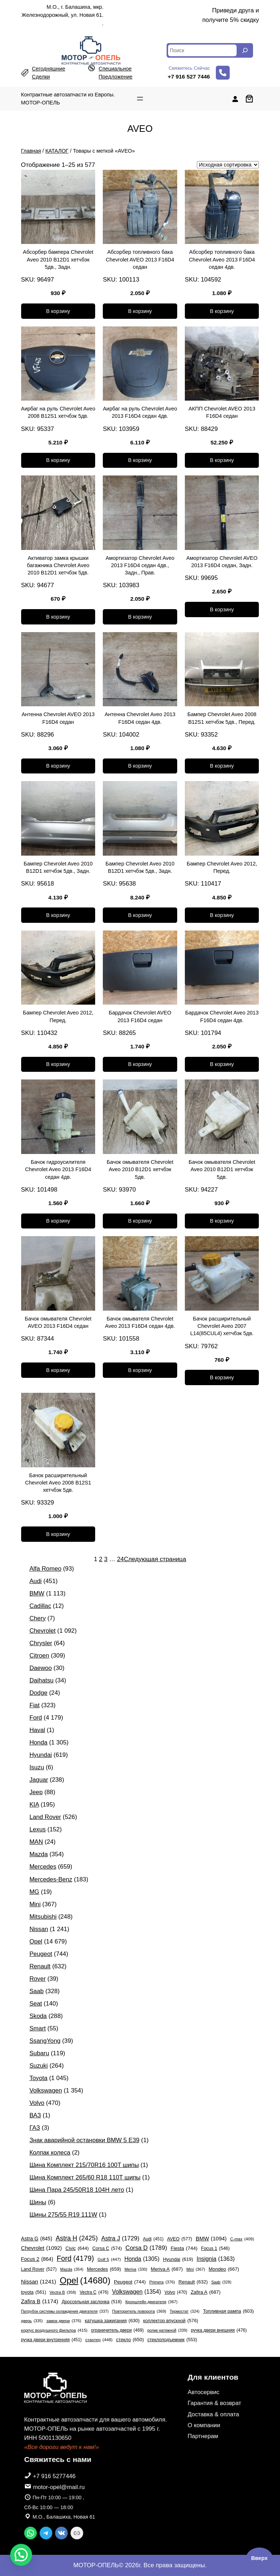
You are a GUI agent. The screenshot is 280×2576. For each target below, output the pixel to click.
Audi (36, 1581)
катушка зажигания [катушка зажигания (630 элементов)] (112, 2320)
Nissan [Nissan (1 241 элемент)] (38, 2281)
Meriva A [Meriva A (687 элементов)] (167, 2269)
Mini (35, 1904)
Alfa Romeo (46, 1568)
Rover (38, 1978)
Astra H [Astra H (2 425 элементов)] (77, 2238)
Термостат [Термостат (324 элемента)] (184, 2311)
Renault (40, 1966)
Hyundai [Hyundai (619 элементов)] (178, 2259)
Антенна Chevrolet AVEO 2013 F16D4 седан (58, 718)
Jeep (36, 1792)
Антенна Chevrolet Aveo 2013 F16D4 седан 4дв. (140, 718)
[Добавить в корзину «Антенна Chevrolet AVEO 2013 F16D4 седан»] (58, 766)
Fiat (35, 1705)
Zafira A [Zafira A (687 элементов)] (206, 2292)
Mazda (39, 1854)
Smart (38, 2028)
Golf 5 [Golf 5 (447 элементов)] (109, 2259)
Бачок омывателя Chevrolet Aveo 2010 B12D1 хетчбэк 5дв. (140, 1169)
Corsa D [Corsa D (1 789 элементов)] (146, 2248)
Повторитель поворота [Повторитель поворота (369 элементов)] (139, 2311)
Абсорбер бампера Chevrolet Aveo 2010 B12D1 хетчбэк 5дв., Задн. (58, 259)
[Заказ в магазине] (228, 164)
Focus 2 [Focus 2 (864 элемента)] (37, 2259)
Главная (31, 151)
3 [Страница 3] (106, 1559)
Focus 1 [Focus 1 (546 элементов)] (215, 2248)
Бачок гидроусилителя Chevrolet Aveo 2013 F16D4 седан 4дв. (58, 1169)
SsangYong (45, 2040)
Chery (38, 1618)
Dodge (38, 1692)
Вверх (259, 2558)
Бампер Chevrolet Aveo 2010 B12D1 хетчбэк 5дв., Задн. (58, 867)
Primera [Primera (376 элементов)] (162, 2282)
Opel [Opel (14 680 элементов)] (85, 2280)
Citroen (39, 1655)
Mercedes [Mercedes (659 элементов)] (104, 2269)
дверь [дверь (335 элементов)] (32, 2321)
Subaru (39, 2053)
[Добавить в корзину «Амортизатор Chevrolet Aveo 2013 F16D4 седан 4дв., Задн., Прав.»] (140, 616)
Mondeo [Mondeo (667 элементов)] (224, 2269)
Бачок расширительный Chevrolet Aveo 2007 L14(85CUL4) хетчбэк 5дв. (222, 1326)
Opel (36, 1941)
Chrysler (41, 1643)
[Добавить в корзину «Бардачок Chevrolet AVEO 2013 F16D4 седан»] (140, 1064)
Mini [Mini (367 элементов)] (195, 2269)
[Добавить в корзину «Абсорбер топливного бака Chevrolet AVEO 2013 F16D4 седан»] (140, 311)
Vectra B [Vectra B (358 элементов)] (63, 2292)
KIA (34, 1804)
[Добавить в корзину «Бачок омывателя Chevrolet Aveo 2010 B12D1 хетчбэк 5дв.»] (140, 1221)
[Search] (245, 50)
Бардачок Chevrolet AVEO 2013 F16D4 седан (140, 1016)
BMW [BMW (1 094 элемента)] (211, 2238)
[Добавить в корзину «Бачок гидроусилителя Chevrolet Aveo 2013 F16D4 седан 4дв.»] (58, 1221)
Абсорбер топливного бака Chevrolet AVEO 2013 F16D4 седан (140, 259)
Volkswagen (46, 2090)
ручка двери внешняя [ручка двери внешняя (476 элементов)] (219, 2330)
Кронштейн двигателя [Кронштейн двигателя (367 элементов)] (151, 2302)
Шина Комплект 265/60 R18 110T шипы (85, 2177)
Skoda (38, 2016)
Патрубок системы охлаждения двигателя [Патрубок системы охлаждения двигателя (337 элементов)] (65, 2311)
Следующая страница (155, 1559)
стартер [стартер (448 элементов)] (99, 2339)
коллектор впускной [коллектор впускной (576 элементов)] (170, 2321)
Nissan (39, 1929)
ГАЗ (35, 2127)
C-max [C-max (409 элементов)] (242, 2239)
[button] (21, 2555)
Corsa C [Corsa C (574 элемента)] (107, 2248)
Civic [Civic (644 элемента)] (77, 2248)
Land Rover (45, 1816)
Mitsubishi (43, 1916)
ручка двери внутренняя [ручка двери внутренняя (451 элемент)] (51, 2339)
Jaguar (39, 1779)
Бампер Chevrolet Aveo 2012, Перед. (222, 867)
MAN (36, 1841)
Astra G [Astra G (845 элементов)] (36, 2239)
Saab (37, 1991)
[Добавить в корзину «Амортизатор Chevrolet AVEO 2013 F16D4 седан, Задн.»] (222, 609)
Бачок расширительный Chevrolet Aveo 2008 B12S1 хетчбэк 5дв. (58, 1482)
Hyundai (41, 1754)
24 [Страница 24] (120, 1559)
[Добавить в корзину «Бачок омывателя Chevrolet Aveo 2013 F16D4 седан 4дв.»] (140, 1370)
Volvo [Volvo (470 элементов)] (175, 2292)
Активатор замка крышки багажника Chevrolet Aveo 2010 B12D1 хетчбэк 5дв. (58, 565)
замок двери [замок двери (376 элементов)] (63, 2321)
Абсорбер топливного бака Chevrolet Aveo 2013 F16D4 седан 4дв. (222, 259)
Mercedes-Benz (51, 1879)
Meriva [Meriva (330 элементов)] (136, 2269)
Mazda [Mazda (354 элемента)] (71, 2269)
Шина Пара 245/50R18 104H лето (77, 2189)
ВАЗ (35, 2115)
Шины (38, 2202)
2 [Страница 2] (100, 1559)
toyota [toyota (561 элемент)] (33, 2292)
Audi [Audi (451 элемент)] (153, 2239)
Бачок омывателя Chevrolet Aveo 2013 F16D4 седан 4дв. (140, 1322)
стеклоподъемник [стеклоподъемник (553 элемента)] (172, 2339)
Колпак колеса (50, 2152)
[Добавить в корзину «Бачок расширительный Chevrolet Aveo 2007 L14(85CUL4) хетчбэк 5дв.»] (222, 1377)
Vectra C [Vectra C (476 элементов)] (93, 2292)
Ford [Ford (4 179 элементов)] (75, 2258)
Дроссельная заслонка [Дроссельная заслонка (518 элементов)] (92, 2301)
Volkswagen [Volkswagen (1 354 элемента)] (136, 2292)
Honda (38, 1742)
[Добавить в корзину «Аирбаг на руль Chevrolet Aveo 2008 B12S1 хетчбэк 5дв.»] (58, 460)
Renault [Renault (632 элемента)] (193, 2282)
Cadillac (40, 1605)
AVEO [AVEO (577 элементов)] (179, 2239)
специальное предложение (115, 73)
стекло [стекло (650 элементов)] (130, 2339)
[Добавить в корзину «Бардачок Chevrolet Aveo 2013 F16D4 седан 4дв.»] (222, 1064)
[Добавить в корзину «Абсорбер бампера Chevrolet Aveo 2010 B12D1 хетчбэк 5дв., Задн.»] (58, 311)
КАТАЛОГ (57, 151)
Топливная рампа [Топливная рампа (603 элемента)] (228, 2311)
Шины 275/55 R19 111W (63, 2214)
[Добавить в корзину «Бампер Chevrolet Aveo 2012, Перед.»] (222, 915)
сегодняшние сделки (48, 73)
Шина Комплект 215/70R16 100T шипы (84, 2165)
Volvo (37, 2102)
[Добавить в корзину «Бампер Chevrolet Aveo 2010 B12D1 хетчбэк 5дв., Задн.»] (58, 915)
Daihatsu (42, 1680)
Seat (36, 2003)
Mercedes (43, 1866)
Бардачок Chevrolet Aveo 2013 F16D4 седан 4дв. (221, 1016)
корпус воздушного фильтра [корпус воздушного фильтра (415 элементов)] (54, 2330)
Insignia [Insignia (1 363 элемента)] (215, 2259)
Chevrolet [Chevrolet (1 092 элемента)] (41, 2248)
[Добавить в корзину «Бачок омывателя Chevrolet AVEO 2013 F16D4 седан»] (58, 1370)
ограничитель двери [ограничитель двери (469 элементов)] (117, 2330)
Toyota (38, 2078)
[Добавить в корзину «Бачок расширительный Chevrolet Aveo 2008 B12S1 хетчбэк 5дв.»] (58, 1534)
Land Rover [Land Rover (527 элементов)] (39, 2269)
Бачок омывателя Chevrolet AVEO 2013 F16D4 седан (58, 1322)
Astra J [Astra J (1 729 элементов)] (120, 2238)
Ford (36, 1717)
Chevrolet (43, 1630)
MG (34, 1891)
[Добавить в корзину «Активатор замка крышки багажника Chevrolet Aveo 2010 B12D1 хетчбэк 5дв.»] (58, 616)
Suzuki (39, 2065)
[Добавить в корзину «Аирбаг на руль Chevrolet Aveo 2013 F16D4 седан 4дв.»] (140, 460)
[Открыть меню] (140, 98)
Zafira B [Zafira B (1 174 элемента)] (39, 2301)
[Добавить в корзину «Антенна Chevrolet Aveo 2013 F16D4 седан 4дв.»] (140, 766)
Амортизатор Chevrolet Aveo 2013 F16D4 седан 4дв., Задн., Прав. (140, 565)
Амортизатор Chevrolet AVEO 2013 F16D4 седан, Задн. (221, 561)
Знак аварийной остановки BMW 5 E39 (85, 2140)
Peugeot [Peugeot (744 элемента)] (129, 2282)
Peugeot (41, 1953)
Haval (37, 1730)
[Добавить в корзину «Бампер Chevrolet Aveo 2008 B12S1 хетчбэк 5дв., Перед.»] (222, 766)
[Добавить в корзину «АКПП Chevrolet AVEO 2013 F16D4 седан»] (222, 460)
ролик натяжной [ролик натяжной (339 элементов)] (167, 2330)
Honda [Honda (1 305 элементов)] (141, 2259)
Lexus (38, 1829)
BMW (37, 1593)
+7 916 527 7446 (189, 76)
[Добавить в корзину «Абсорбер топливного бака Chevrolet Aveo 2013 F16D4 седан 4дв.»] (222, 311)
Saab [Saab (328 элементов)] (221, 2282)
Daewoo (41, 1668)
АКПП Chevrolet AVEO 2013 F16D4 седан (221, 412)
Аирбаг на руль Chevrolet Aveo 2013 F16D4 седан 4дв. (140, 412)
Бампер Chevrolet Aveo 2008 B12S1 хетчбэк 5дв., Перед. (221, 718)
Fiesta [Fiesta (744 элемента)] (184, 2248)
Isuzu (37, 1767)
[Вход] (235, 98)
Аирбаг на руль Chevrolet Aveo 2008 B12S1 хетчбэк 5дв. (58, 412)
